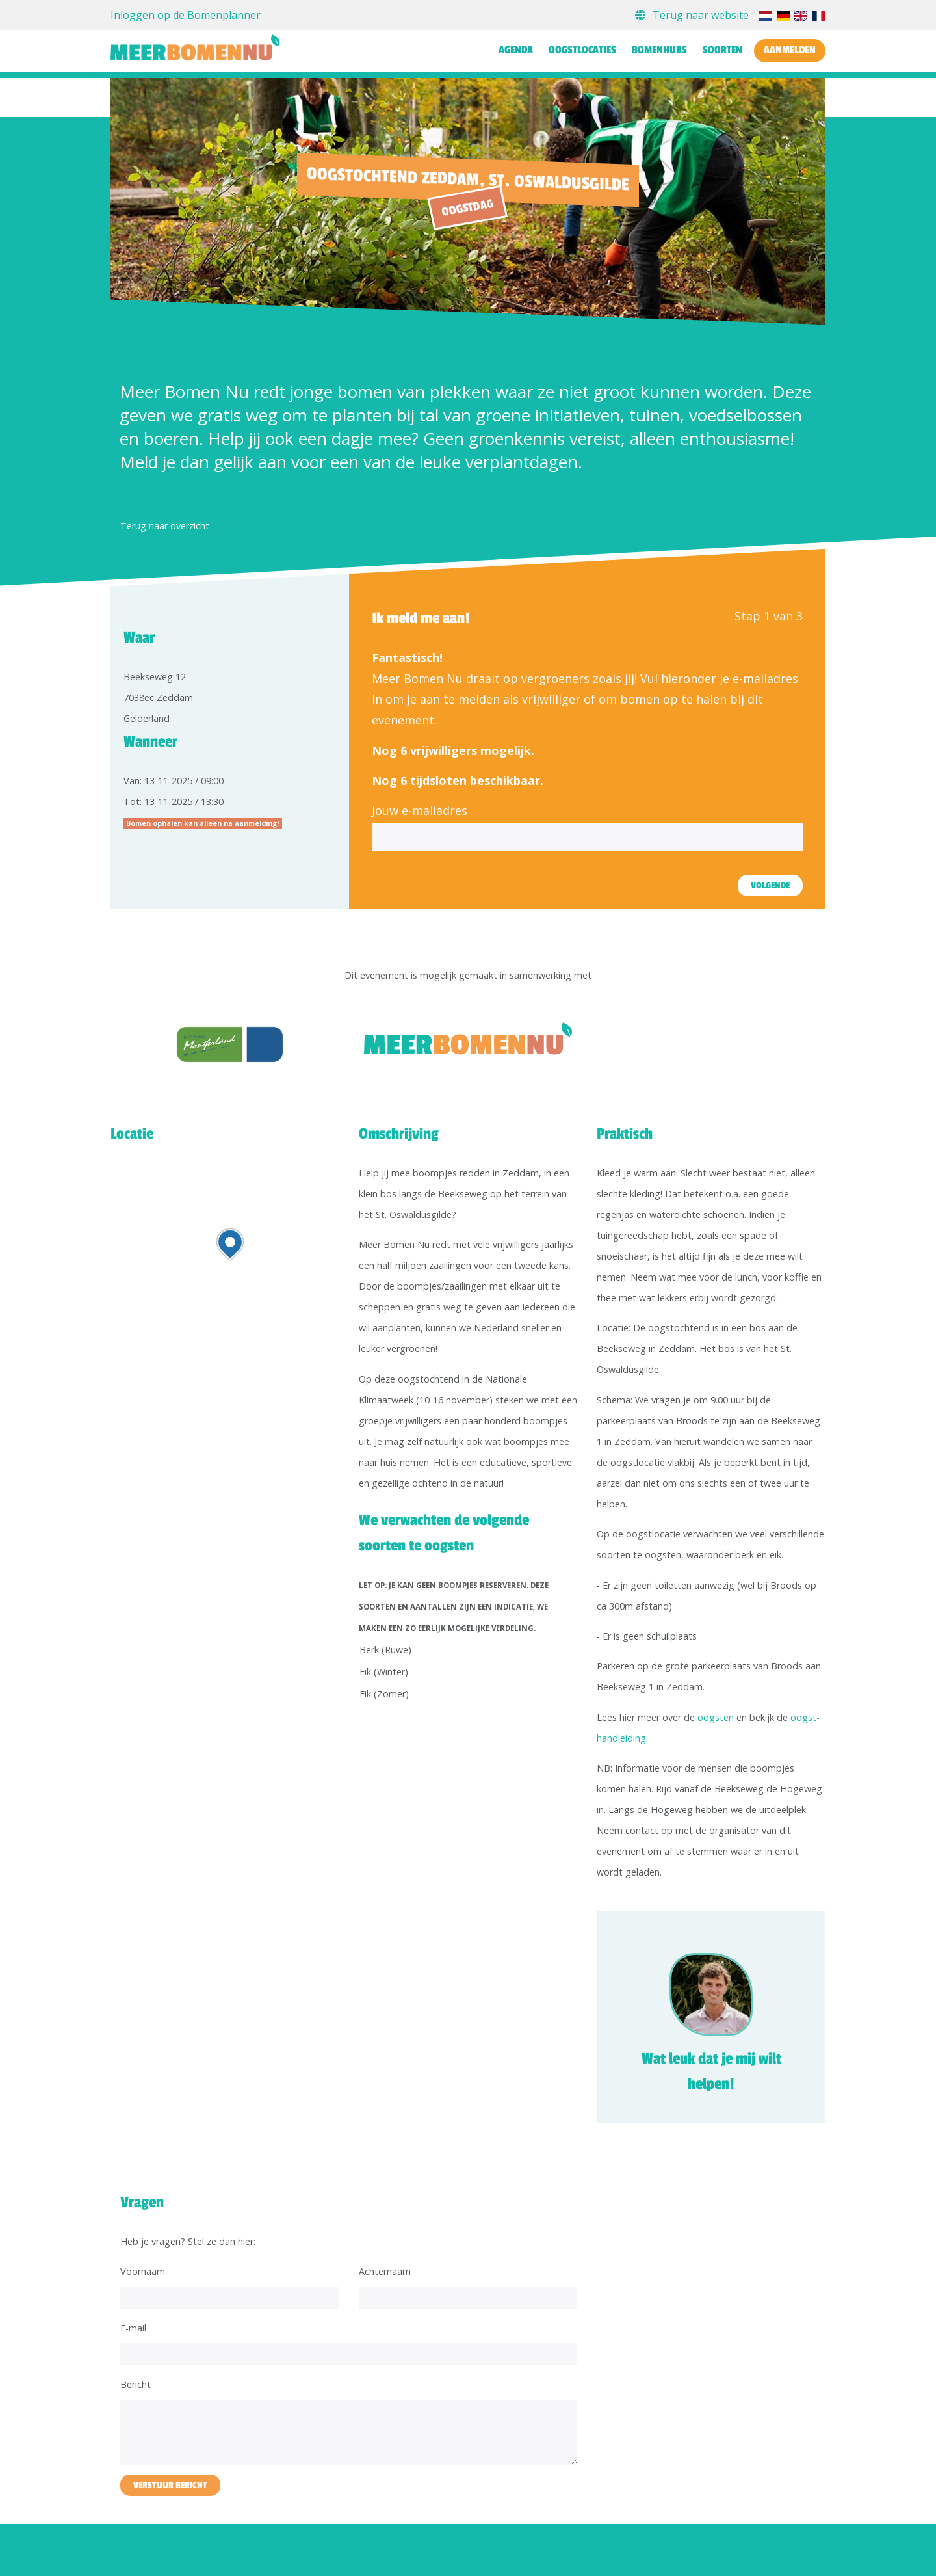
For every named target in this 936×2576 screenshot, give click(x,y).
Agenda (516, 50)
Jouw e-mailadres (419, 810)
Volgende (770, 885)
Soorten (722, 50)
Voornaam (142, 2271)
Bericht (135, 2384)
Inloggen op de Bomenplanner (185, 15)
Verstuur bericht (170, 2485)
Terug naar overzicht (164, 526)
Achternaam (385, 2271)
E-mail (133, 2328)
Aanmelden (790, 50)
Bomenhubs (659, 50)
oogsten (715, 1717)
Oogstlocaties (582, 50)
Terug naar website (693, 15)
